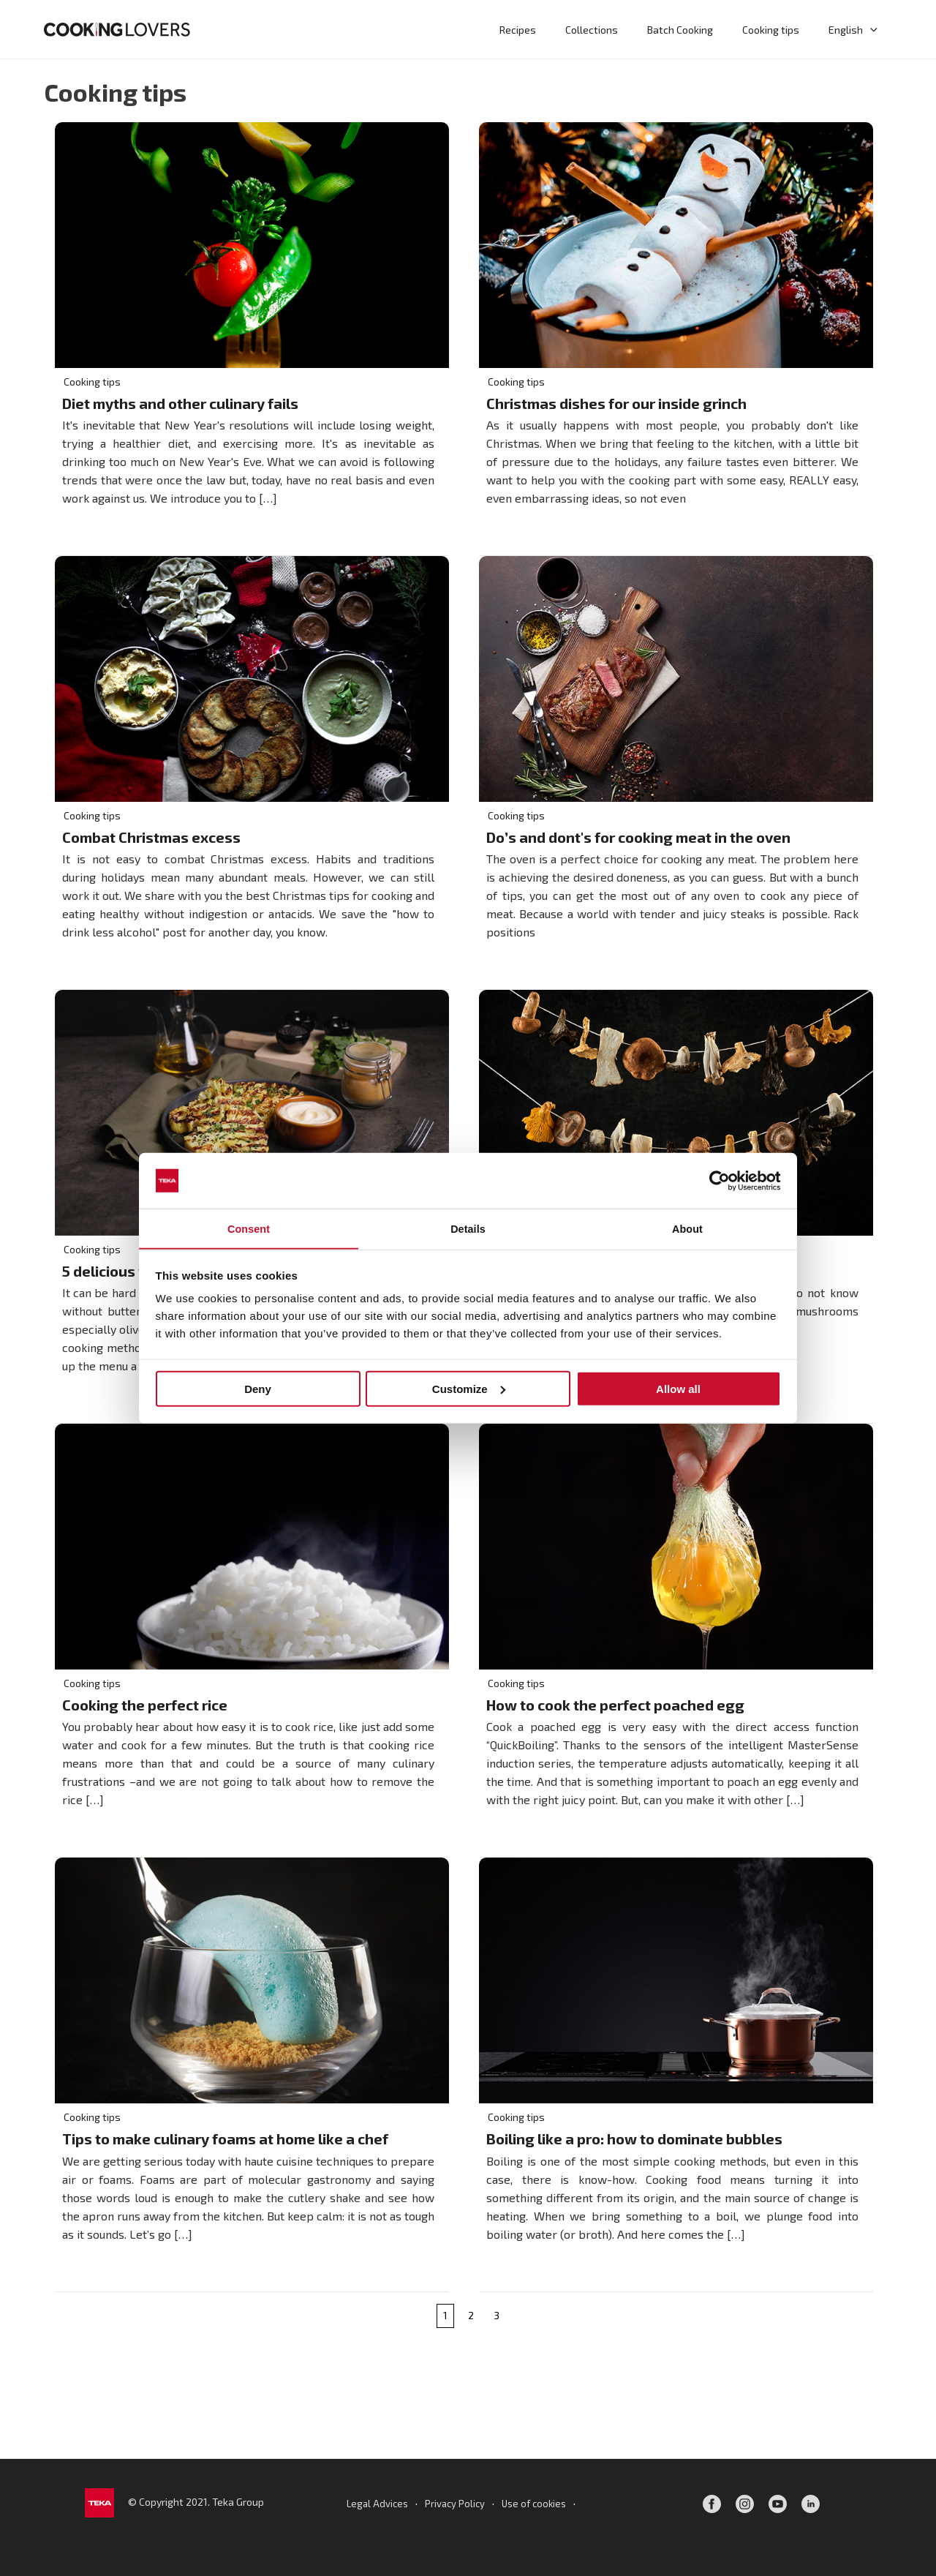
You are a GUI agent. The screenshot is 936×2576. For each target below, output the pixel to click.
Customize (468, 1389)
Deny (257, 1389)
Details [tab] (468, 1228)
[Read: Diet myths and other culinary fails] (252, 243)
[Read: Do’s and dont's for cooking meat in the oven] (676, 678)
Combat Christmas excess (151, 838)
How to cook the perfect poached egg (615, 1707)
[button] (873, 29)
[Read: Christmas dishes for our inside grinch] (676, 243)
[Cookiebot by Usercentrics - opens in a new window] (717, 1180)
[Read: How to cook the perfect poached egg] (676, 1547)
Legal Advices (373, 2503)
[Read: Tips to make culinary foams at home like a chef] (252, 1982)
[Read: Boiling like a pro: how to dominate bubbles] (676, 1982)
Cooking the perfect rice (144, 1707)
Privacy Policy (454, 2503)
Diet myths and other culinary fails (180, 404)
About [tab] (687, 1228)
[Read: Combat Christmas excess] (252, 678)
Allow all (678, 1389)
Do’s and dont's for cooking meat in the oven (639, 838)
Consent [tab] (249, 1228)
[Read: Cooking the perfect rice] (252, 1547)
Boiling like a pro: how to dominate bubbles (634, 2143)
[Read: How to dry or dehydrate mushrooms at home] (676, 1112)
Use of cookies (536, 2503)
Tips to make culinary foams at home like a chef (225, 2143)
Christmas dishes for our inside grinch (616, 404)
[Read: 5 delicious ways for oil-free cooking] (252, 1112)
